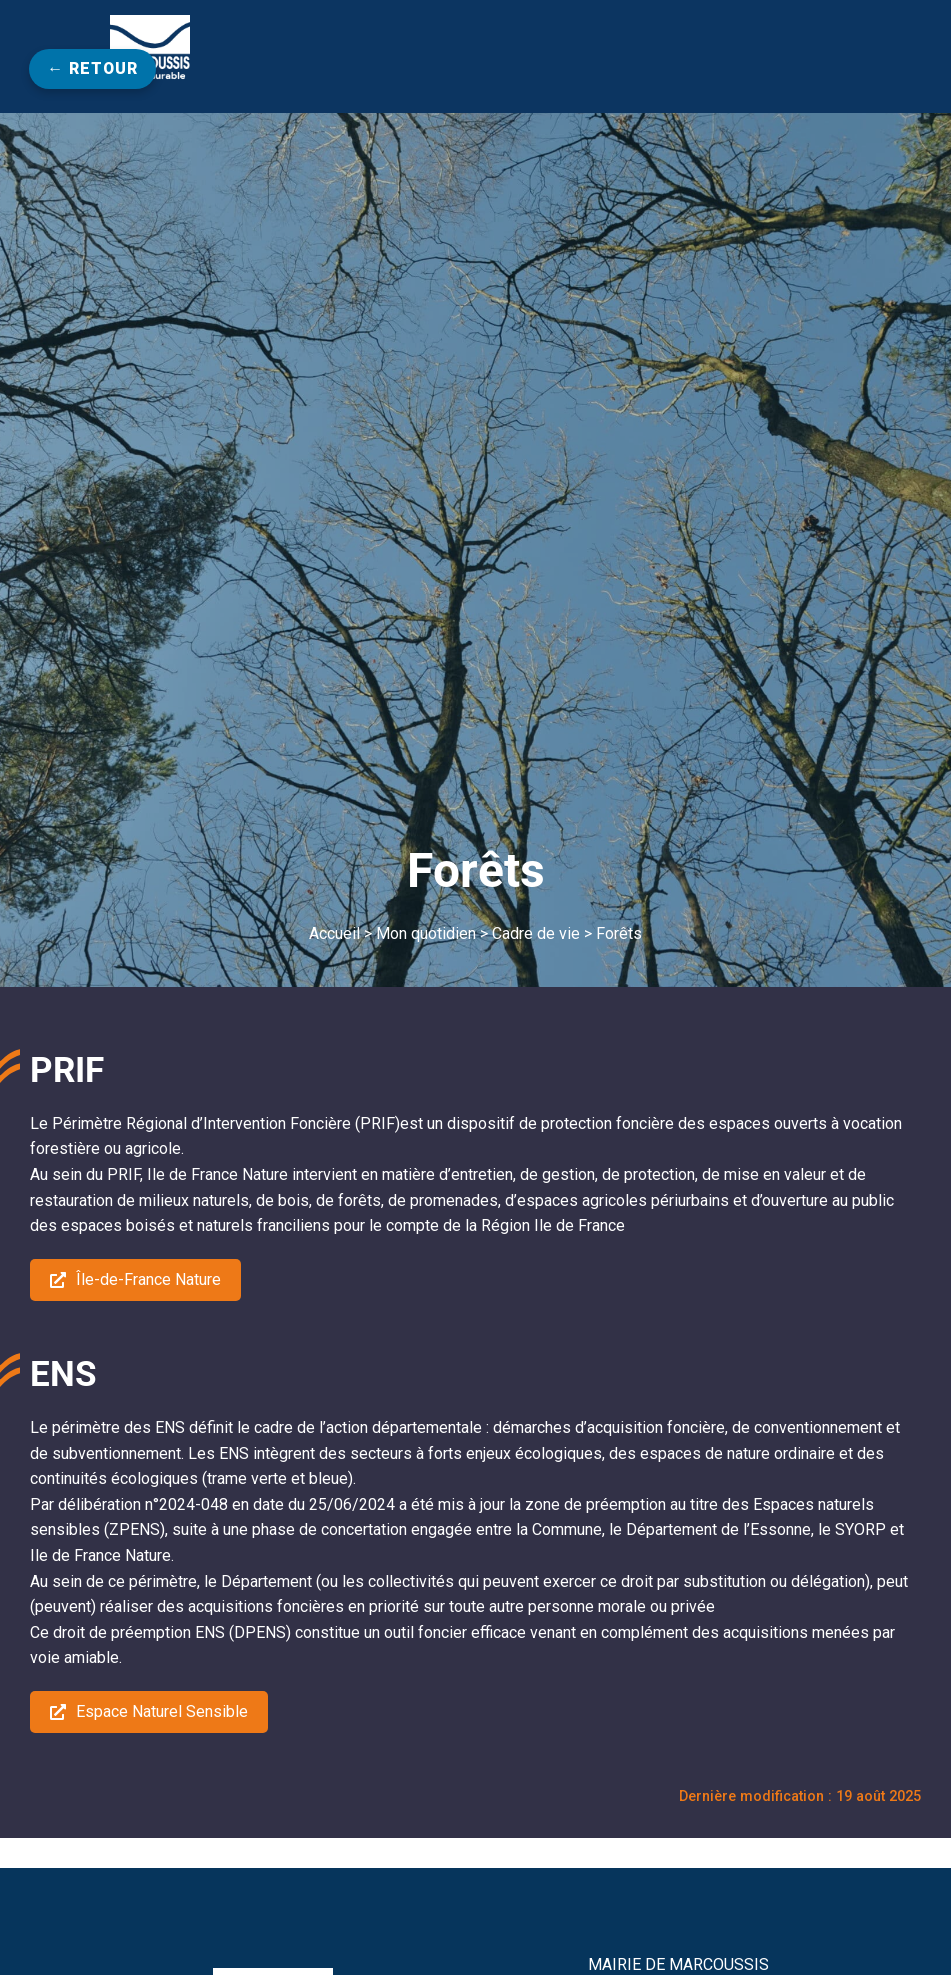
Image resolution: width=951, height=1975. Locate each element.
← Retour (94, 59)
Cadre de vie (536, 933)
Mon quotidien (426, 933)
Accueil (334, 933)
